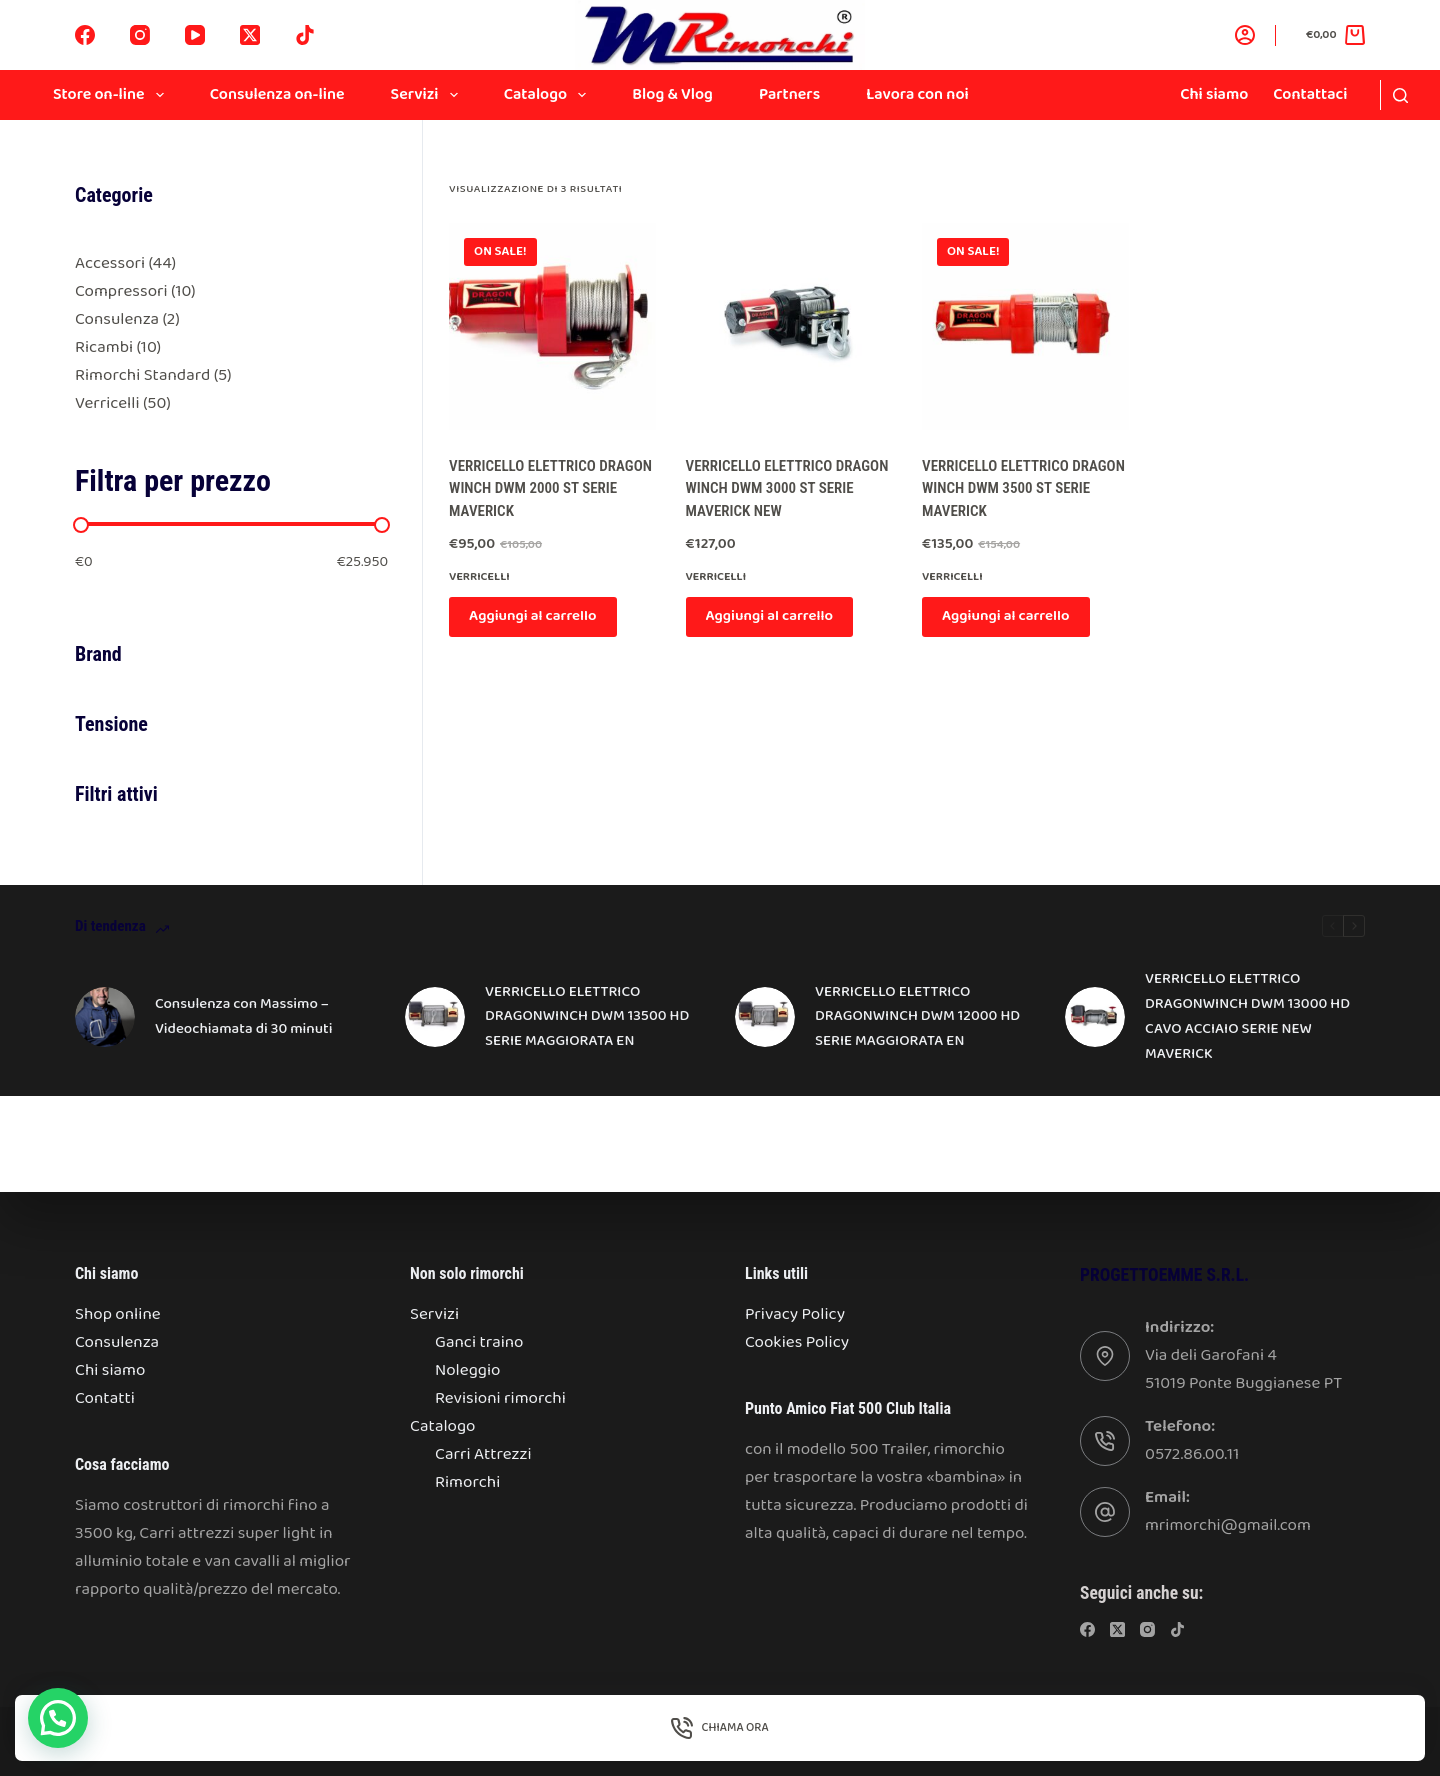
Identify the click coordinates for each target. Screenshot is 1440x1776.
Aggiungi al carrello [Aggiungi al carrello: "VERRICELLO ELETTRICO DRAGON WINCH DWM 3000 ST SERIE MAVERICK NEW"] (770, 616)
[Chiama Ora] (720, 1728)
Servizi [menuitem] (428, 94)
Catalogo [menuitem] (549, 94)
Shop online (118, 1314)
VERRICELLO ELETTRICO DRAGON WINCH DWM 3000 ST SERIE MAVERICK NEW (787, 488)
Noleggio (467, 1370)
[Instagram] (140, 35)
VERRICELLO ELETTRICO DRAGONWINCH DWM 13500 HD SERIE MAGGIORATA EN (587, 1017)
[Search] (1400, 95)
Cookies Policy (797, 1342)
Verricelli (479, 576)
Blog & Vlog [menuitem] (672, 94)
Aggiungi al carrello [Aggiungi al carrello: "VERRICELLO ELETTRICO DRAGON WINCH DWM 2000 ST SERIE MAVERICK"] (533, 616)
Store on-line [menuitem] (112, 94)
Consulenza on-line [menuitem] (277, 94)
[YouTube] (195, 35)
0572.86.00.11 (1192, 1454)
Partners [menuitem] (789, 94)
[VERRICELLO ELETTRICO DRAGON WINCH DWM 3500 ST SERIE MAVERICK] (1025, 326)
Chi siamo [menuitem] (1214, 94)
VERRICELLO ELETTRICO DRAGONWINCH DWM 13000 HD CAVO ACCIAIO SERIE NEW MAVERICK (1247, 1016)
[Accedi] (1245, 35)
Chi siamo (110, 1370)
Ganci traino (479, 1342)
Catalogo (443, 1426)
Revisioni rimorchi (500, 1398)
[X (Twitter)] (250, 35)
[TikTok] (305, 35)
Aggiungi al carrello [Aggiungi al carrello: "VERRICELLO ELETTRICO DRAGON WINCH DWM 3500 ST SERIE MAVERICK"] (1006, 616)
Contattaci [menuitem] (1310, 94)
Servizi (434, 1314)
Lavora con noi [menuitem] (917, 94)
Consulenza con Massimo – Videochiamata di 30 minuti (244, 1016)
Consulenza (117, 1342)
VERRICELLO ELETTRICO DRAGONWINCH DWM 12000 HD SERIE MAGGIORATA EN (917, 1017)
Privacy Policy (795, 1314)
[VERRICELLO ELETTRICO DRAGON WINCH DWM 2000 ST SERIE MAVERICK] (552, 326)
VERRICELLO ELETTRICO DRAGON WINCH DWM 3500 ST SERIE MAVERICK (1023, 488)
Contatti (105, 1398)
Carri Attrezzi (483, 1454)
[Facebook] (85, 35)
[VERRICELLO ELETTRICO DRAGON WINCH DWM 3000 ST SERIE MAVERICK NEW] (789, 326)
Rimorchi (467, 1482)
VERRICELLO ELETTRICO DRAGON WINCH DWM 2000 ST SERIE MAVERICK (550, 488)
